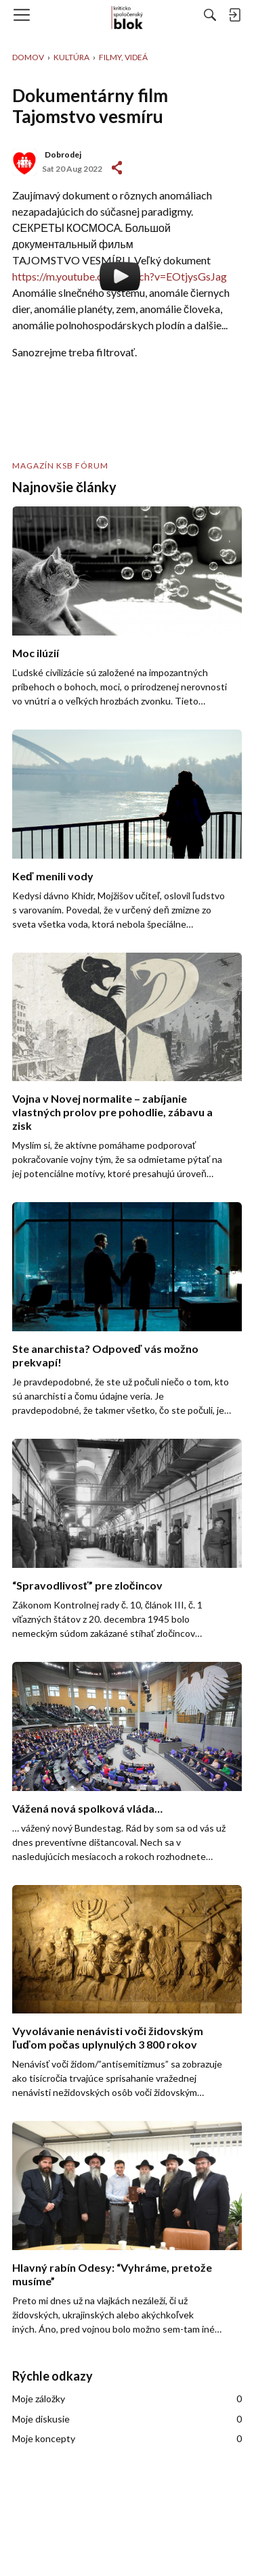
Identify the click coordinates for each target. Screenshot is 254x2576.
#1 (117, 167)
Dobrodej (63, 154)
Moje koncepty (127, 2439)
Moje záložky (127, 2399)
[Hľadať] (210, 15)
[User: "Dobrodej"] (24, 162)
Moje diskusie (127, 2419)
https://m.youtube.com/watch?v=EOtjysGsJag (119, 276)
